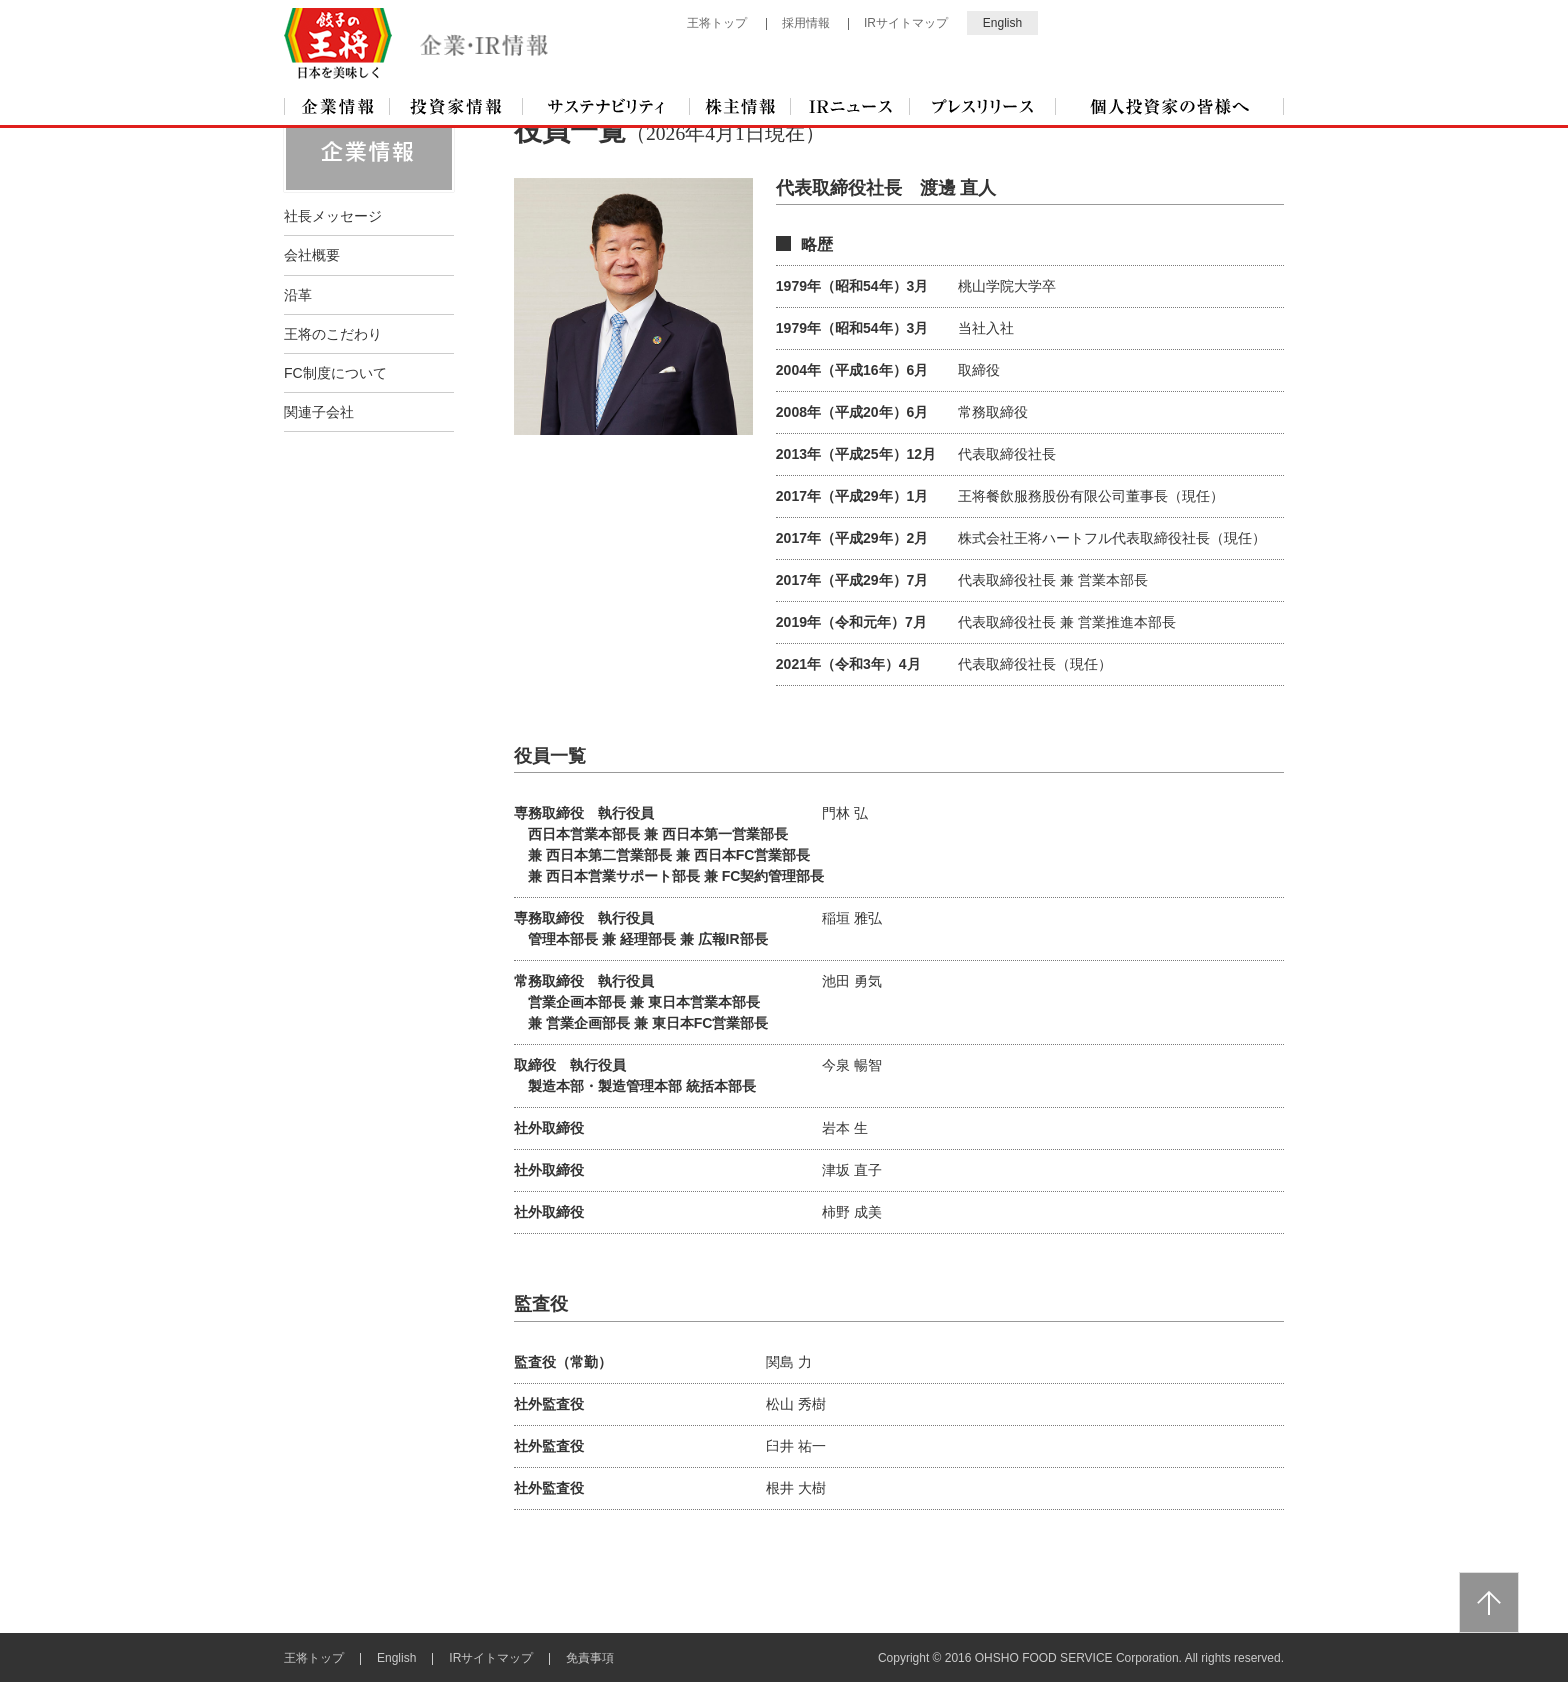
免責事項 (590, 1657)
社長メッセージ (333, 215)
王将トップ (717, 23)
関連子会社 (319, 411)
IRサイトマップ (906, 23)
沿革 (298, 294)
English (1002, 23)
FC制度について (335, 372)
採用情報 (806, 23)
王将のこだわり (333, 333)
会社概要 (312, 254)
